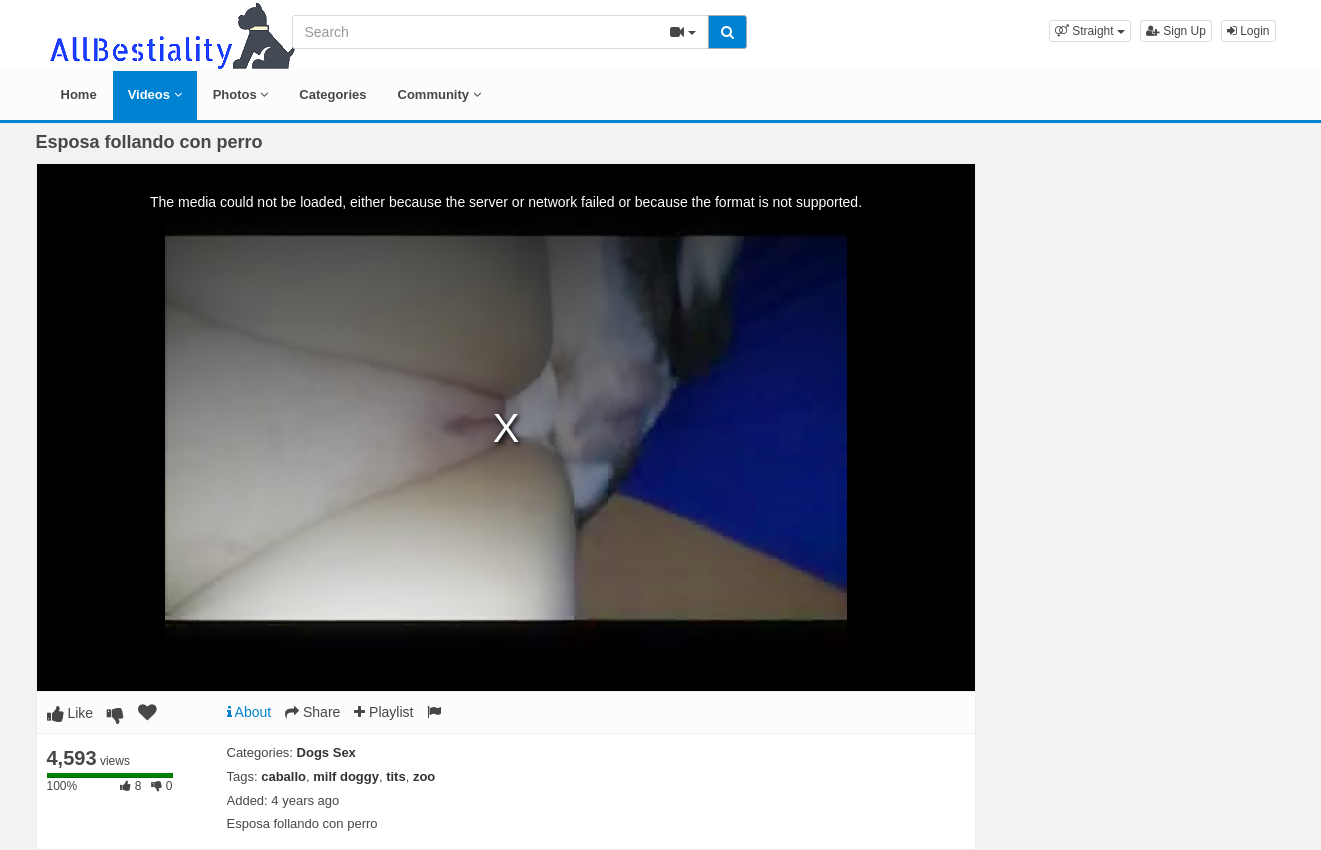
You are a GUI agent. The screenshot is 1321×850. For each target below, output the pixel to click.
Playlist (383, 712)
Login (1248, 31)
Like (70, 713)
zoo (424, 776)
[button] (1090, 31)
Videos (155, 94)
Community (439, 94)
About (249, 712)
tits (396, 776)
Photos (241, 94)
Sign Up (1176, 31)
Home (79, 94)
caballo (283, 776)
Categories (332, 94)
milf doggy (346, 776)
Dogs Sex (326, 752)
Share (312, 712)
